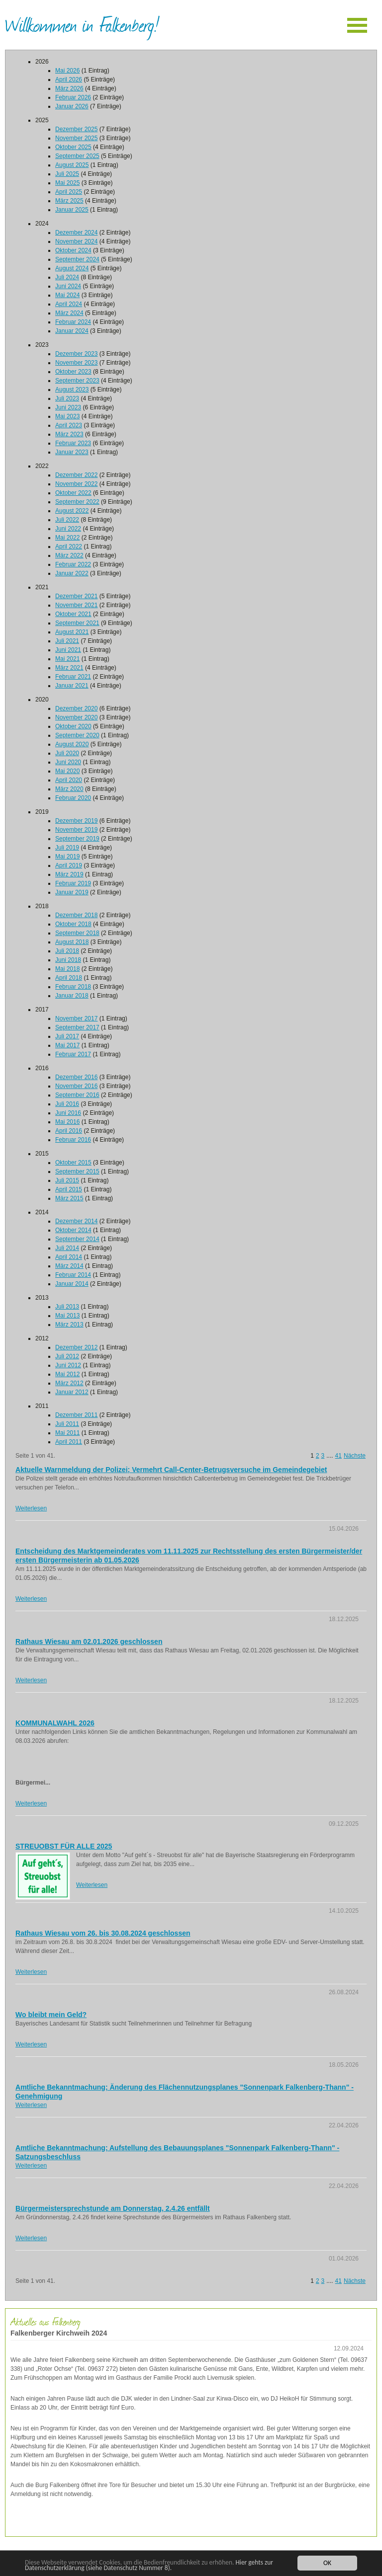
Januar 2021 (72, 685)
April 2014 (68, 1256)
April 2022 (68, 546)
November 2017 (76, 1018)
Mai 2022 (67, 537)
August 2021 (72, 631)
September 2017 (77, 1027)
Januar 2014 (72, 1283)
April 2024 (68, 304)
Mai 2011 (67, 1432)
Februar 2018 (73, 986)
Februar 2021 (73, 676)
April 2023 (68, 425)
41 (338, 1455)
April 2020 (68, 780)
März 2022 (69, 555)
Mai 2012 (67, 1374)
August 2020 (72, 744)
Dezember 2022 (76, 474)
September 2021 (77, 623)
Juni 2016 (68, 1112)
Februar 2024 (73, 321)
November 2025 (76, 138)
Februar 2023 (73, 443)
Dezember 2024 (76, 232)
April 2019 (68, 865)
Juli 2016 (67, 1103)
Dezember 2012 (76, 1347)
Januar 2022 (72, 573)
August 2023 (72, 389)
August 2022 (72, 510)
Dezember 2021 (76, 596)
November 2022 (76, 483)
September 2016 (77, 1095)
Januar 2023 (72, 452)
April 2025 (68, 191)
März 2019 (69, 874)
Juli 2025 (67, 173)
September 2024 (77, 259)
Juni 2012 (68, 1365)
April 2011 (68, 1441)
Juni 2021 (68, 649)
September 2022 (77, 501)
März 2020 (69, 788)
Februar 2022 (73, 564)
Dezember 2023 (76, 353)
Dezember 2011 (76, 1414)
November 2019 (76, 829)
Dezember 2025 (76, 129)
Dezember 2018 (76, 915)
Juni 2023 (68, 407)
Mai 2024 (67, 295)
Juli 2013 (67, 1306)
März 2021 (69, 667)
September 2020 (77, 735)
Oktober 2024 (73, 250)
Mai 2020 (67, 771)
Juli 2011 (67, 1423)
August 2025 (72, 164)
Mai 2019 (67, 856)
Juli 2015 (67, 1180)
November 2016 (76, 1086)
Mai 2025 (67, 182)
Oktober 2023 (73, 371)
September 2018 (77, 933)
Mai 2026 (67, 70)
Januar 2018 (72, 995)
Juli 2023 (67, 398)
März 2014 (69, 1265)
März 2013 (69, 1324)
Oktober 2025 (73, 147)
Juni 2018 (68, 959)
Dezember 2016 (76, 1077)
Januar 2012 (72, 1392)
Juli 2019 (67, 847)
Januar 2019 (72, 892)
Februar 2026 (73, 97)
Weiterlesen (31, 1508)
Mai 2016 (67, 1121)
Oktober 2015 (73, 1162)
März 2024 (69, 313)
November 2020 (76, 717)
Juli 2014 (67, 1248)
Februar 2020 (73, 797)
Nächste (355, 1455)
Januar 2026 (72, 106)
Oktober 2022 (73, 492)
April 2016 (68, 1130)
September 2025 (77, 156)
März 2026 (69, 88)
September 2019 (77, 838)
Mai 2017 (67, 1045)
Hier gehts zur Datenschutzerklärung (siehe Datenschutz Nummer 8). (150, 2565)
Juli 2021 (67, 640)
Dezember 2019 (76, 820)
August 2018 (72, 941)
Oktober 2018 (73, 924)
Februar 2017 (73, 1054)
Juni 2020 (68, 762)
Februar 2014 (73, 1274)
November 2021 (76, 605)
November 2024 (76, 241)
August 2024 (72, 268)
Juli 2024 (67, 277)
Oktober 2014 (73, 1230)
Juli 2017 (67, 1036)
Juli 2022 (67, 519)
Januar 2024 (72, 330)
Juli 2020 (67, 753)
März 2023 (69, 434)
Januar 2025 (72, 209)
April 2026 (68, 79)
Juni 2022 (68, 528)
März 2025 (69, 200)
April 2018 (68, 977)
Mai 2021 (67, 658)
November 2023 (76, 362)
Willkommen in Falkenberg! (82, 24)
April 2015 (68, 1189)
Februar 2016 (73, 1139)
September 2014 (77, 1239)
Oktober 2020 (73, 726)
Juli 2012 (67, 1356)
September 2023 (77, 380)
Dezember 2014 (76, 1221)
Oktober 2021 (73, 614)
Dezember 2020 (76, 708)
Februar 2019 (73, 883)
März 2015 (69, 1198)
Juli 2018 (67, 950)
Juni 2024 (68, 286)
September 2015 (77, 1171)
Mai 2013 (67, 1315)
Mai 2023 (67, 416)
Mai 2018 (67, 968)
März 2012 (69, 1383)
